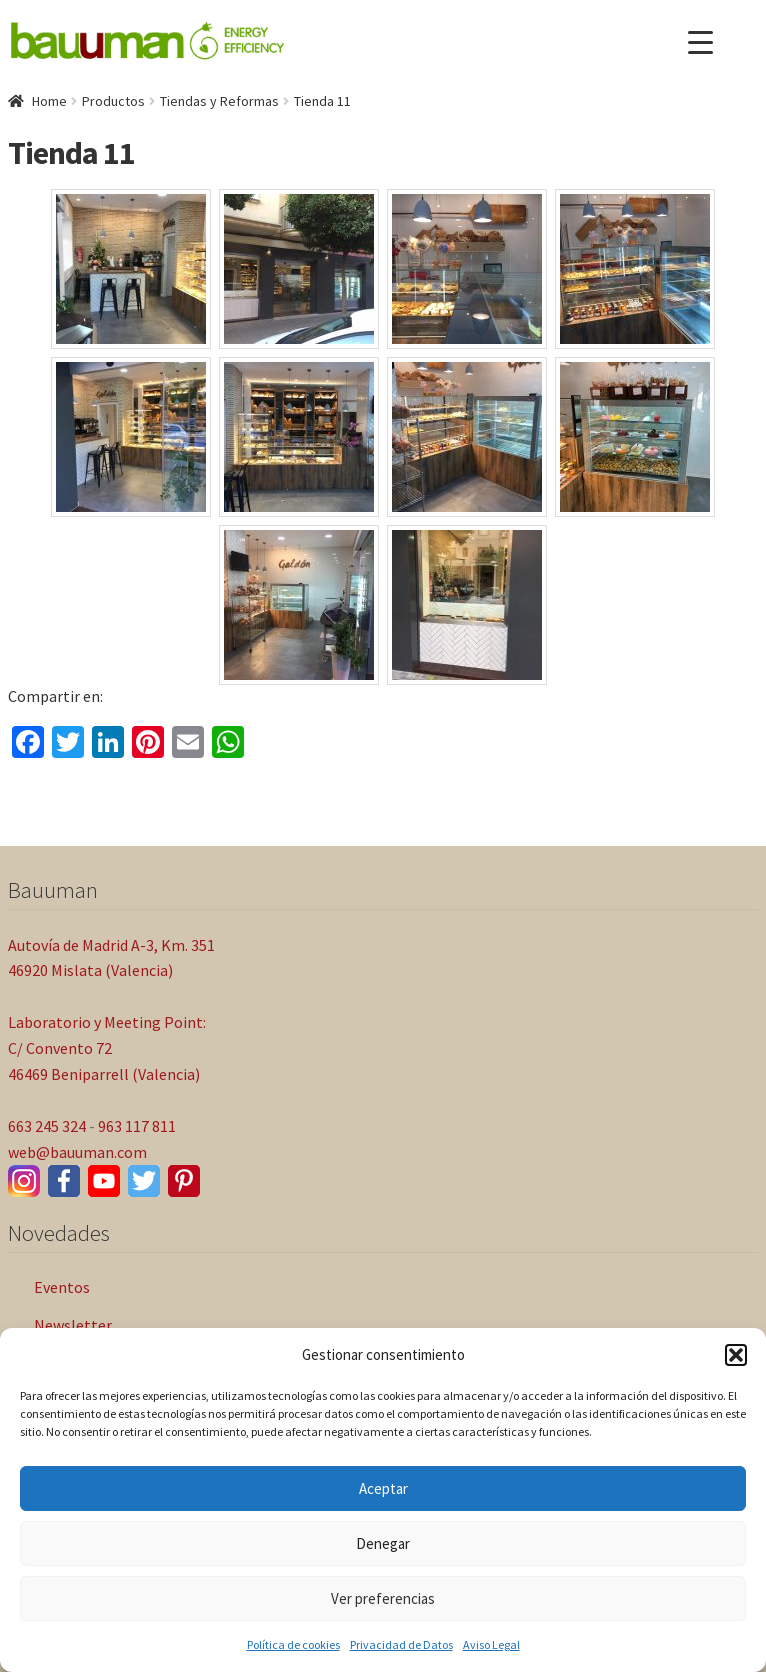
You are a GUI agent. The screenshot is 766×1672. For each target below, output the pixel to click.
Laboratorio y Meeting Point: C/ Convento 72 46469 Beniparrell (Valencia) (107, 1048)
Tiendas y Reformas (219, 101)
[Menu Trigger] (700, 42)
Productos (113, 101)
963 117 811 (137, 1126)
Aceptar (383, 1488)
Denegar (383, 1543)
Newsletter (73, 1325)
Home (49, 101)
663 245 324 (47, 1126)
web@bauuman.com (77, 1152)
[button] (736, 1355)
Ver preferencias (383, 1598)
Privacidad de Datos (401, 1644)
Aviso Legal (491, 1644)
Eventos (62, 1287)
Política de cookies (293, 1644)
